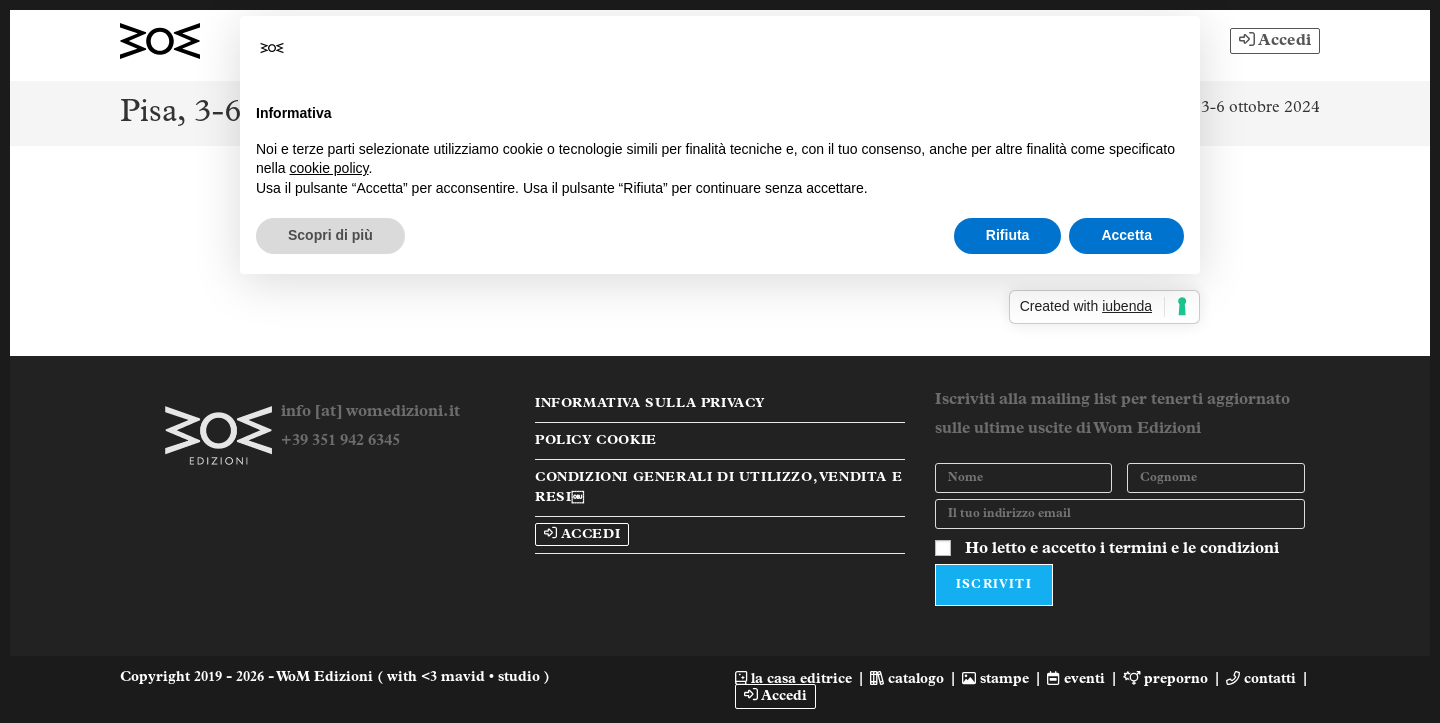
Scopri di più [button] (330, 235)
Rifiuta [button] (1008, 235)
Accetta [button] (1126, 235)
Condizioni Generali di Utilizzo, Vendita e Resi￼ (718, 487)
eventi (1075, 679)
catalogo (907, 679)
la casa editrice (793, 679)
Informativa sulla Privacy (650, 403)
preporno (1166, 679)
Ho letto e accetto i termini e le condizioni (1122, 549)
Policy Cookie (596, 440)
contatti (1261, 679)
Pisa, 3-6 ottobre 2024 (1242, 108)
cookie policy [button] (328, 168)
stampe (995, 679)
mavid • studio (492, 677)
